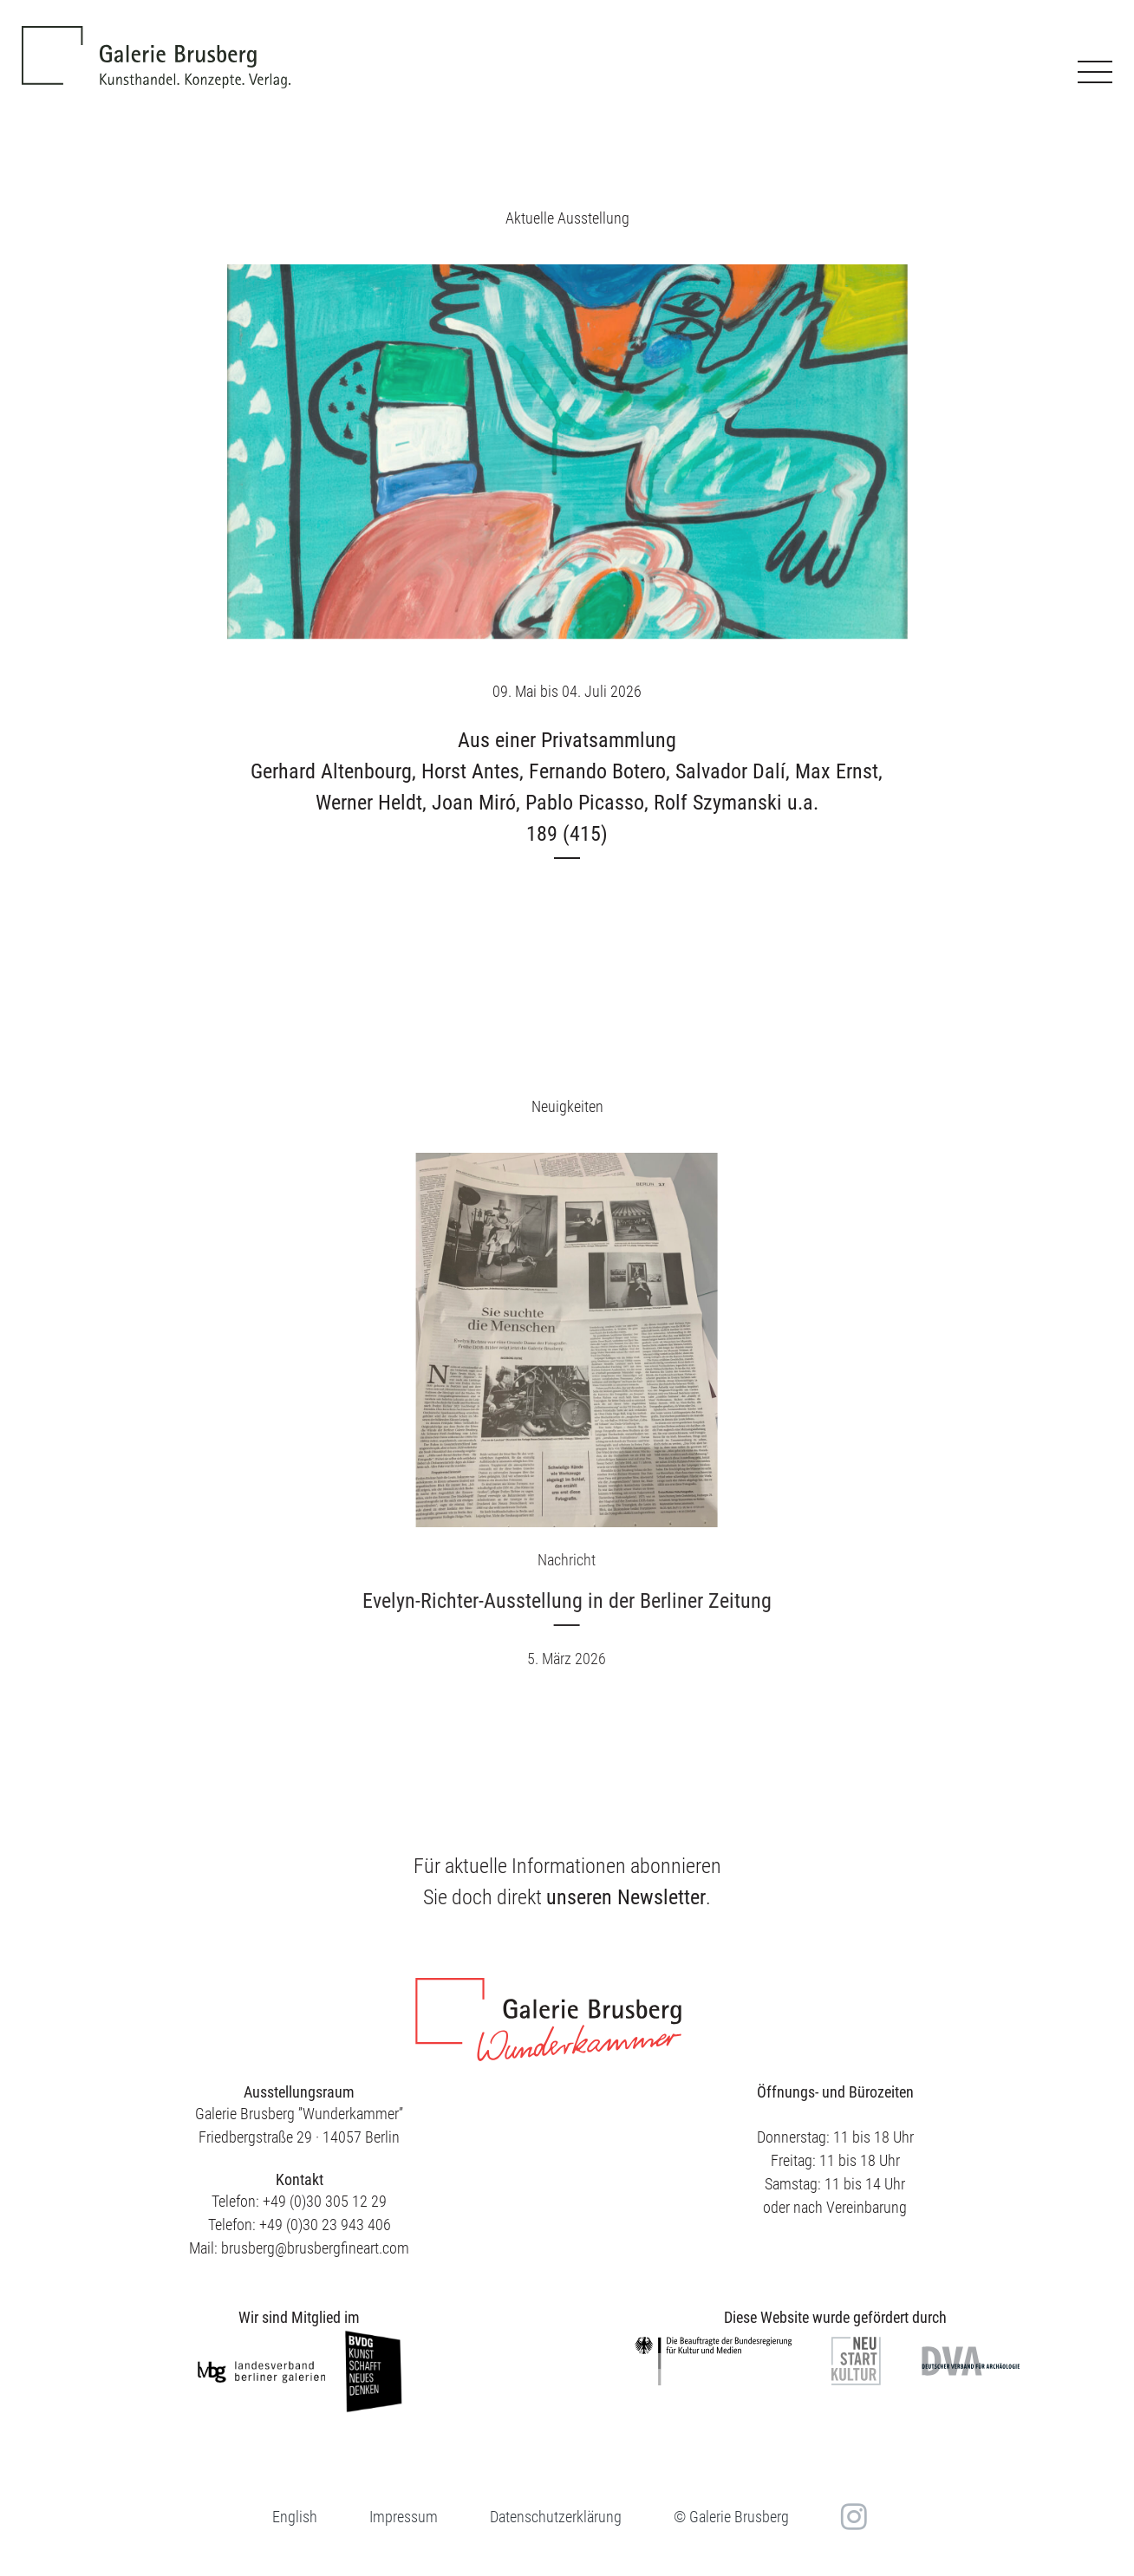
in (852, 2516)
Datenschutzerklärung (556, 2517)
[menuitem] (294, 2516)
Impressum (403, 2517)
